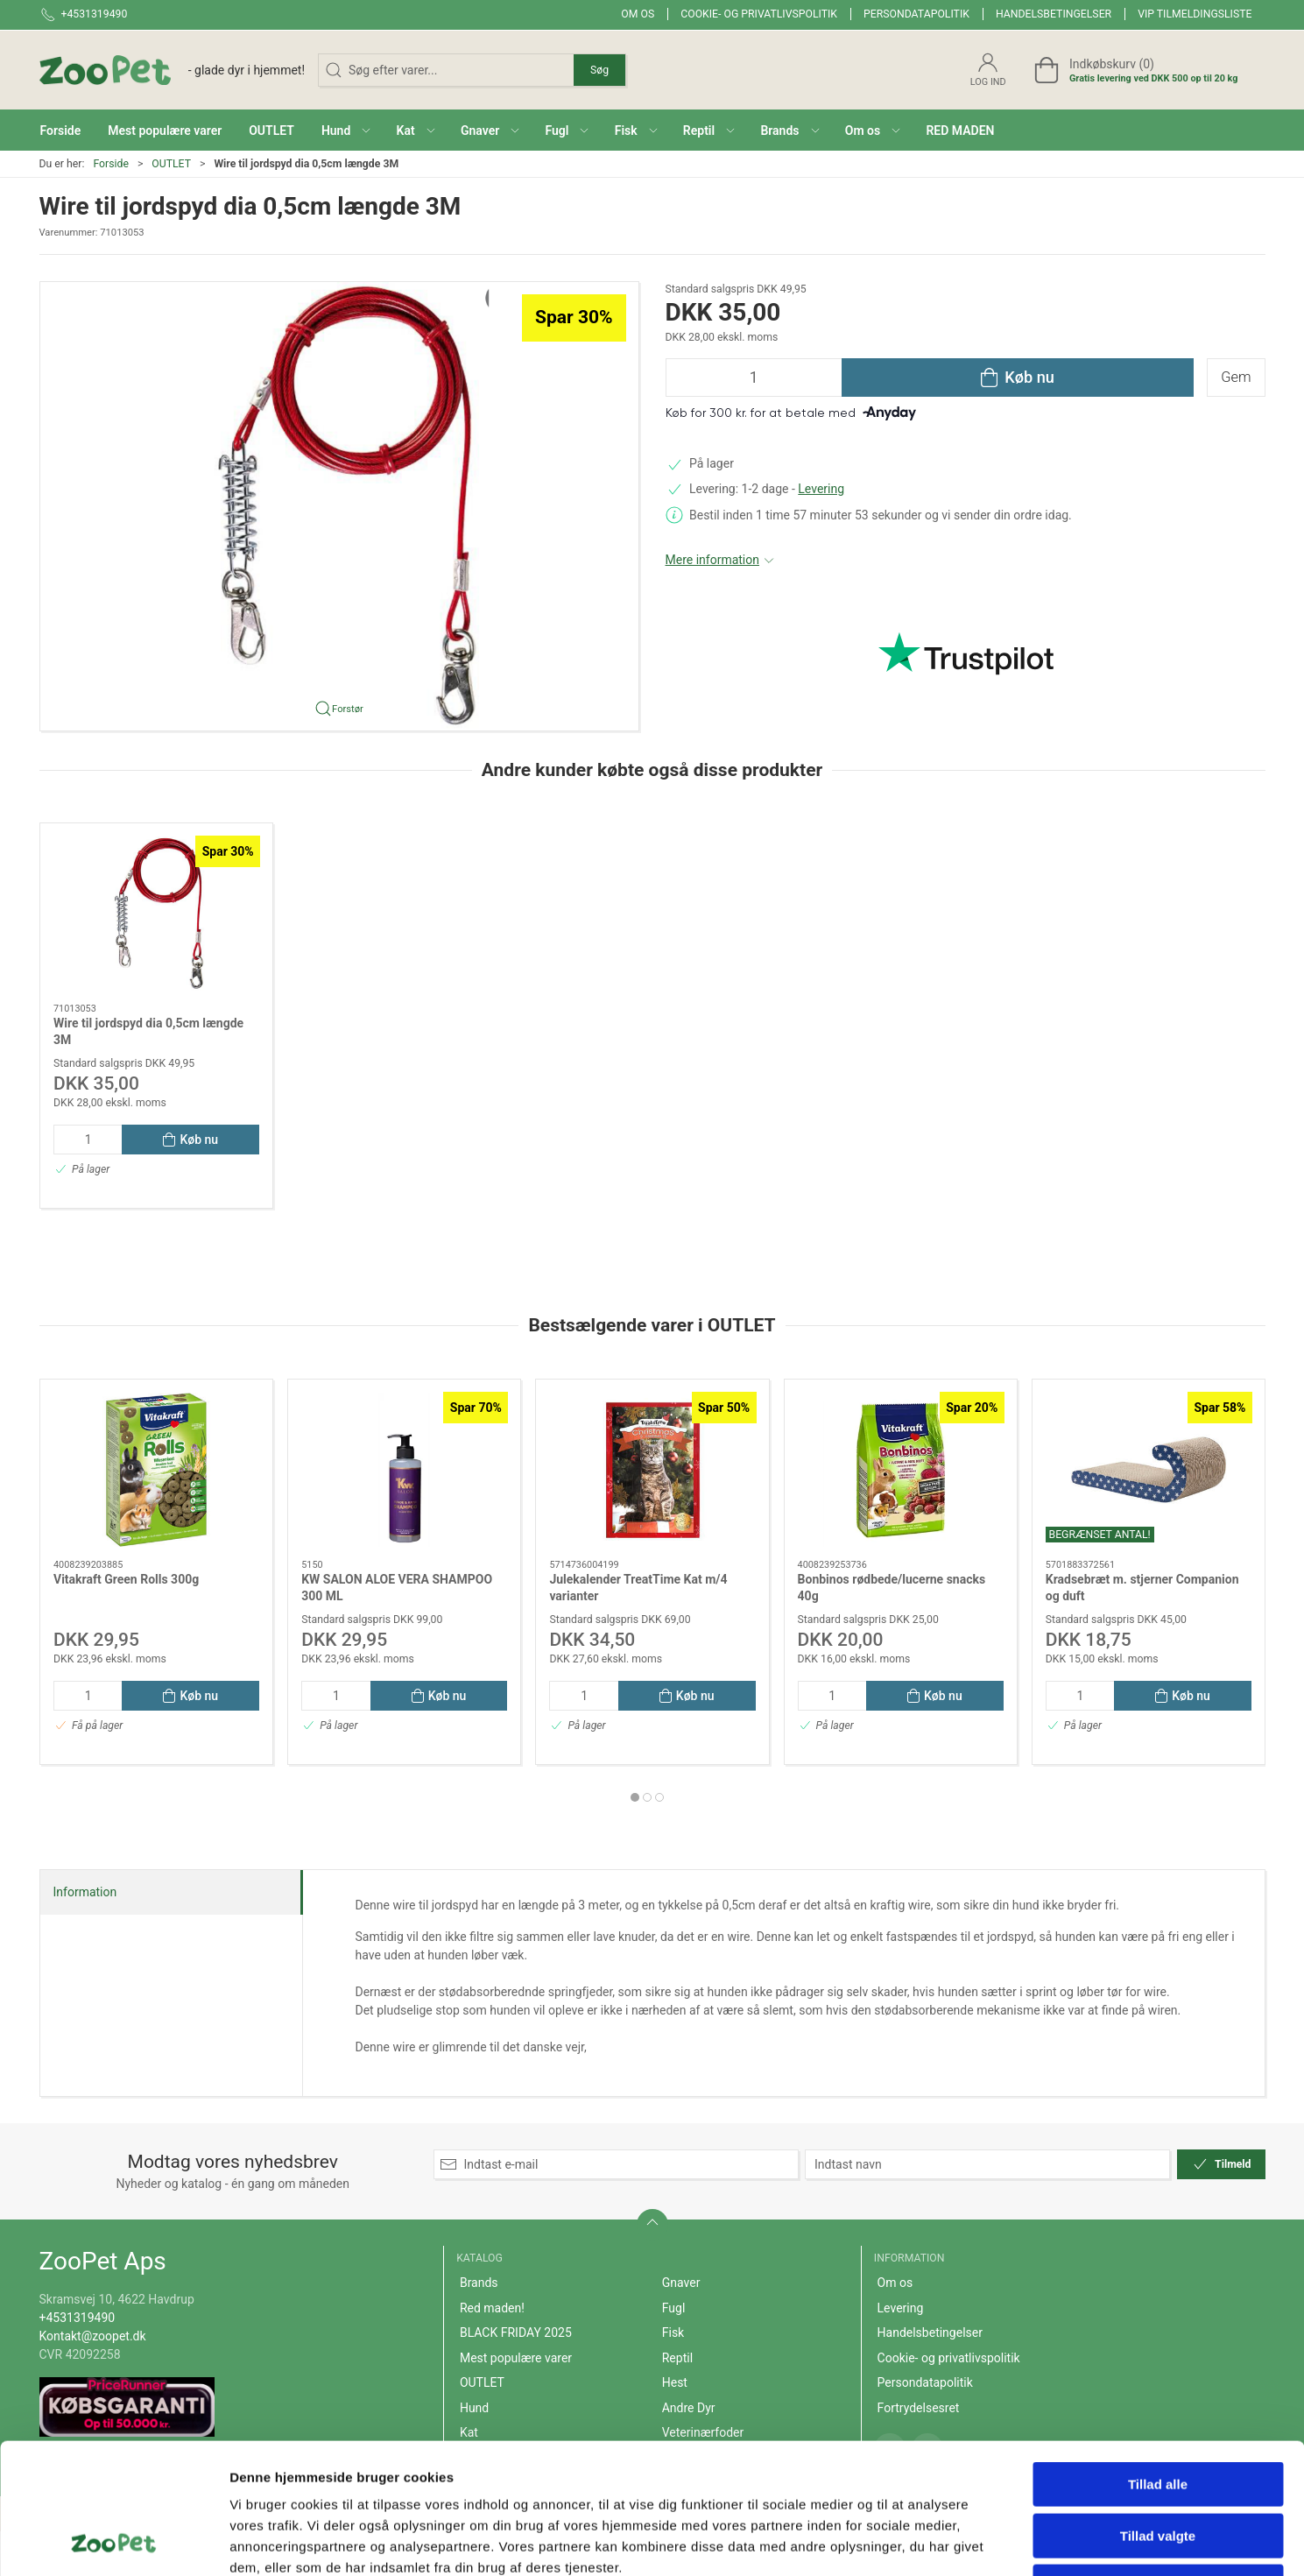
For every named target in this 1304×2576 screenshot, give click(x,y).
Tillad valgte (1157, 2413)
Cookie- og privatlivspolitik (758, 14)
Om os (637, 14)
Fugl (674, 2308)
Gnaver (681, 2283)
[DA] (172, 70)
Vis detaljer (910, 2541)
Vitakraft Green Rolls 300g (126, 1578)
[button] (346, 130)
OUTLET (171, 164)
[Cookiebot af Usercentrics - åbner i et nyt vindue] (113, 2542)
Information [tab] (85, 1892)
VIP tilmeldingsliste (1194, 14)
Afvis (1158, 2464)
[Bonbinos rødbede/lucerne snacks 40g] (900, 1470)
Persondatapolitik (916, 14)
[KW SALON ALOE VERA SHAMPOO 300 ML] (404, 1470)
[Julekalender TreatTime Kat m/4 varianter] (652, 1470)
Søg (599, 70)
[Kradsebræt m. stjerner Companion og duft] (1148, 1470)
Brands (479, 2283)
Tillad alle (1158, 2361)
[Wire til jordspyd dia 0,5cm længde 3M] (156, 913)
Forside (111, 164)
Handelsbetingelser (1053, 14)
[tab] (635, 1797)
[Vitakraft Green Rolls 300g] (156, 1470)
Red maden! (492, 2308)
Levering (821, 489)
